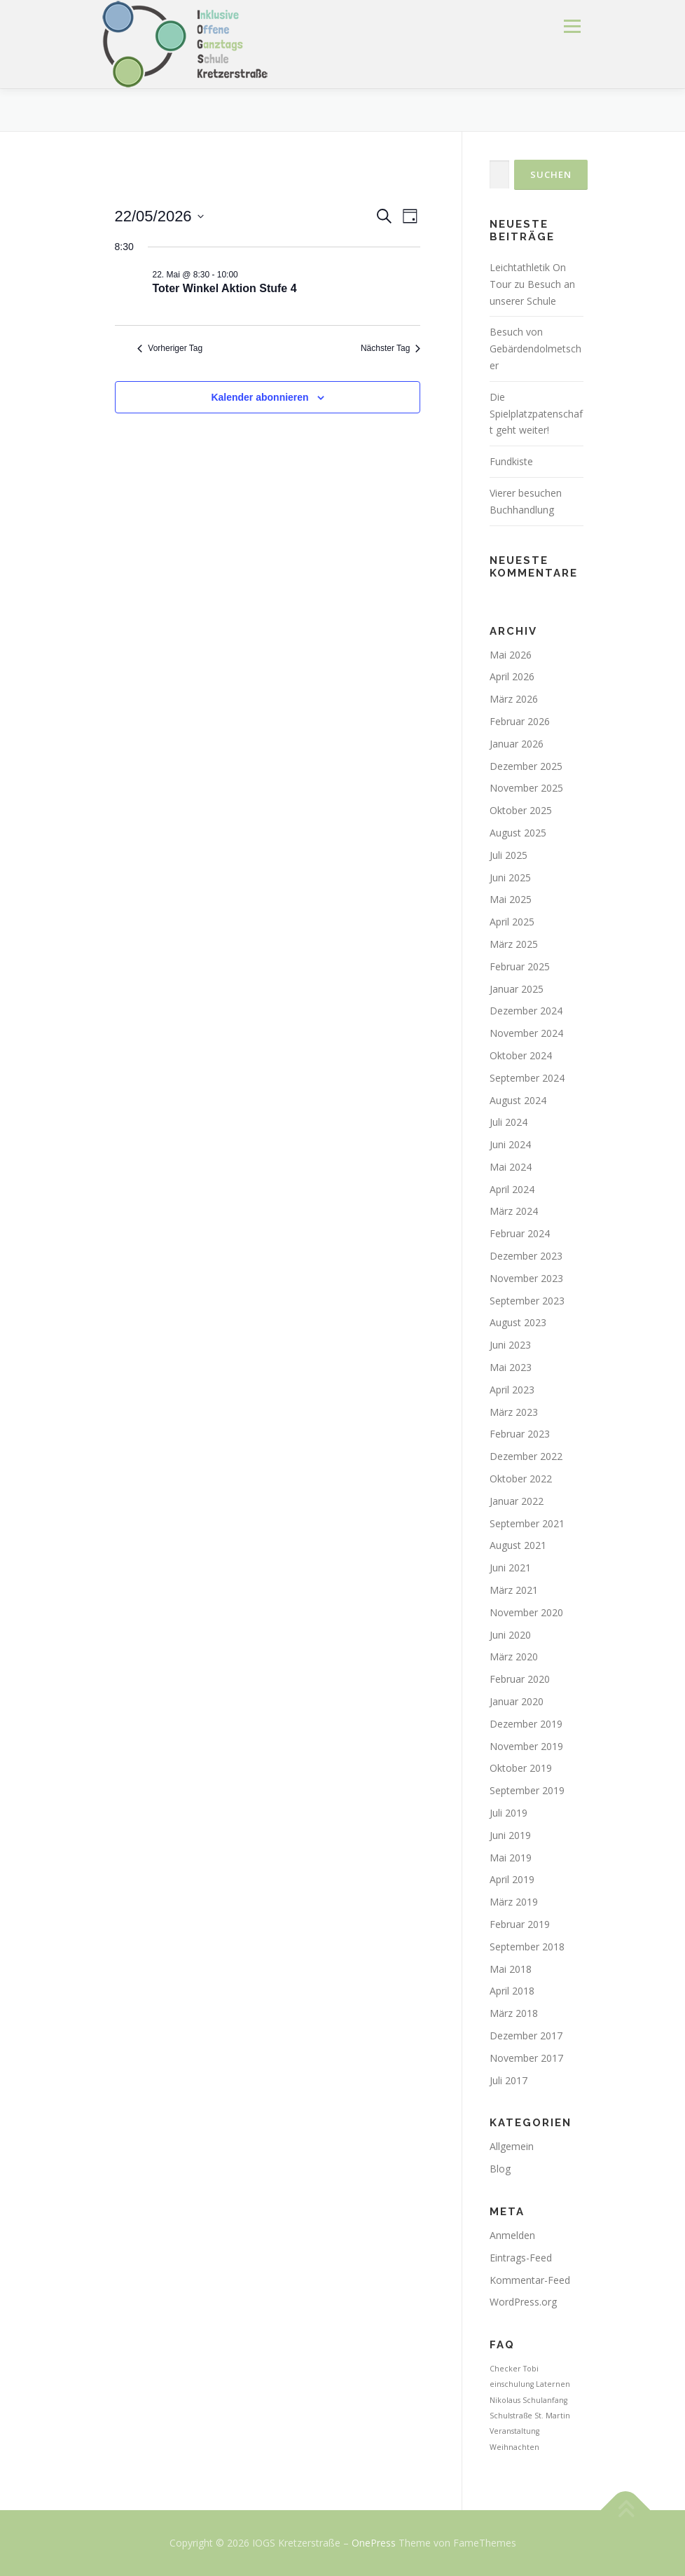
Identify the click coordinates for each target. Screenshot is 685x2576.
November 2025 (526, 787)
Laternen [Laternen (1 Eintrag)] (553, 2384)
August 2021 (518, 1545)
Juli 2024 (508, 1122)
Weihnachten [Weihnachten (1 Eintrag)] (514, 2447)
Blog (500, 2168)
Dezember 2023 (526, 1255)
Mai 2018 (511, 1969)
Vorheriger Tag (169, 348)
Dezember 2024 (526, 1010)
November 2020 (526, 1612)
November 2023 (526, 1278)
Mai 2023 (511, 1367)
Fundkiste (511, 461)
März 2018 (514, 2013)
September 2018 (527, 1946)
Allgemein (512, 2146)
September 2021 (527, 1523)
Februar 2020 (520, 1679)
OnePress (374, 2542)
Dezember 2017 (526, 2035)
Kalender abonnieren (259, 397)
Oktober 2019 (521, 1768)
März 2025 (514, 944)
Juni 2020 (510, 1634)
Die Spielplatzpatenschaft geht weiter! (536, 413)
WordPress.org (523, 2301)
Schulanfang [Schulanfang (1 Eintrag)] (545, 2400)
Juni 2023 (510, 1344)
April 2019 (512, 1879)
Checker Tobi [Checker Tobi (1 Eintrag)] (514, 2369)
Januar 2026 (517, 743)
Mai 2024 (511, 1166)
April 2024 (512, 1189)
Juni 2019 (510, 1835)
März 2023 (514, 1412)
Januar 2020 (517, 1701)
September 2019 (527, 1790)
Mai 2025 (511, 899)
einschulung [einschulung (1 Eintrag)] (512, 2384)
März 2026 (514, 698)
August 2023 (518, 1322)
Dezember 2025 (526, 766)
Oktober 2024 (521, 1055)
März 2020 (514, 1656)
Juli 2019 (508, 1812)
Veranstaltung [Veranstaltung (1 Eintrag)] (514, 2431)
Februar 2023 (520, 1433)
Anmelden (512, 2235)
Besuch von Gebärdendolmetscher (535, 348)
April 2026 (512, 676)
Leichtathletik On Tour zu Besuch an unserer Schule (532, 284)
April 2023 (512, 1389)
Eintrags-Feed (521, 2257)
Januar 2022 (517, 1501)
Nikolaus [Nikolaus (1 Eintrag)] (505, 2400)
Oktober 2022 (521, 1478)
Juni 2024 (510, 1144)
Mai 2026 (511, 654)
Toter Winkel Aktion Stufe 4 (225, 288)
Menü (572, 26)
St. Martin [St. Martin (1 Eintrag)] (552, 2415)
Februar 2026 (520, 721)
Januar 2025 (517, 989)
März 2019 (514, 1901)
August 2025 (518, 832)
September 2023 (527, 1300)
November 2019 (526, 1746)
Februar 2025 (520, 966)
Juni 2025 (510, 877)
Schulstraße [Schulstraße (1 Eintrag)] (511, 2415)
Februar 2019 (520, 1924)
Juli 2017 (508, 2080)
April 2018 (512, 1990)
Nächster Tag (390, 348)
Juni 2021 (510, 1567)
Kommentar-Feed (530, 2280)
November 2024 (526, 1033)
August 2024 (518, 1100)
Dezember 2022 (526, 1456)
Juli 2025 (508, 855)
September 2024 (527, 1077)
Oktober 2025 (521, 810)
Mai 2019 (511, 1857)
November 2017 (526, 2058)
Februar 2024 (520, 1233)
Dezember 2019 (526, 1723)
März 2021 (514, 1590)
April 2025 (512, 921)
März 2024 (514, 1211)
